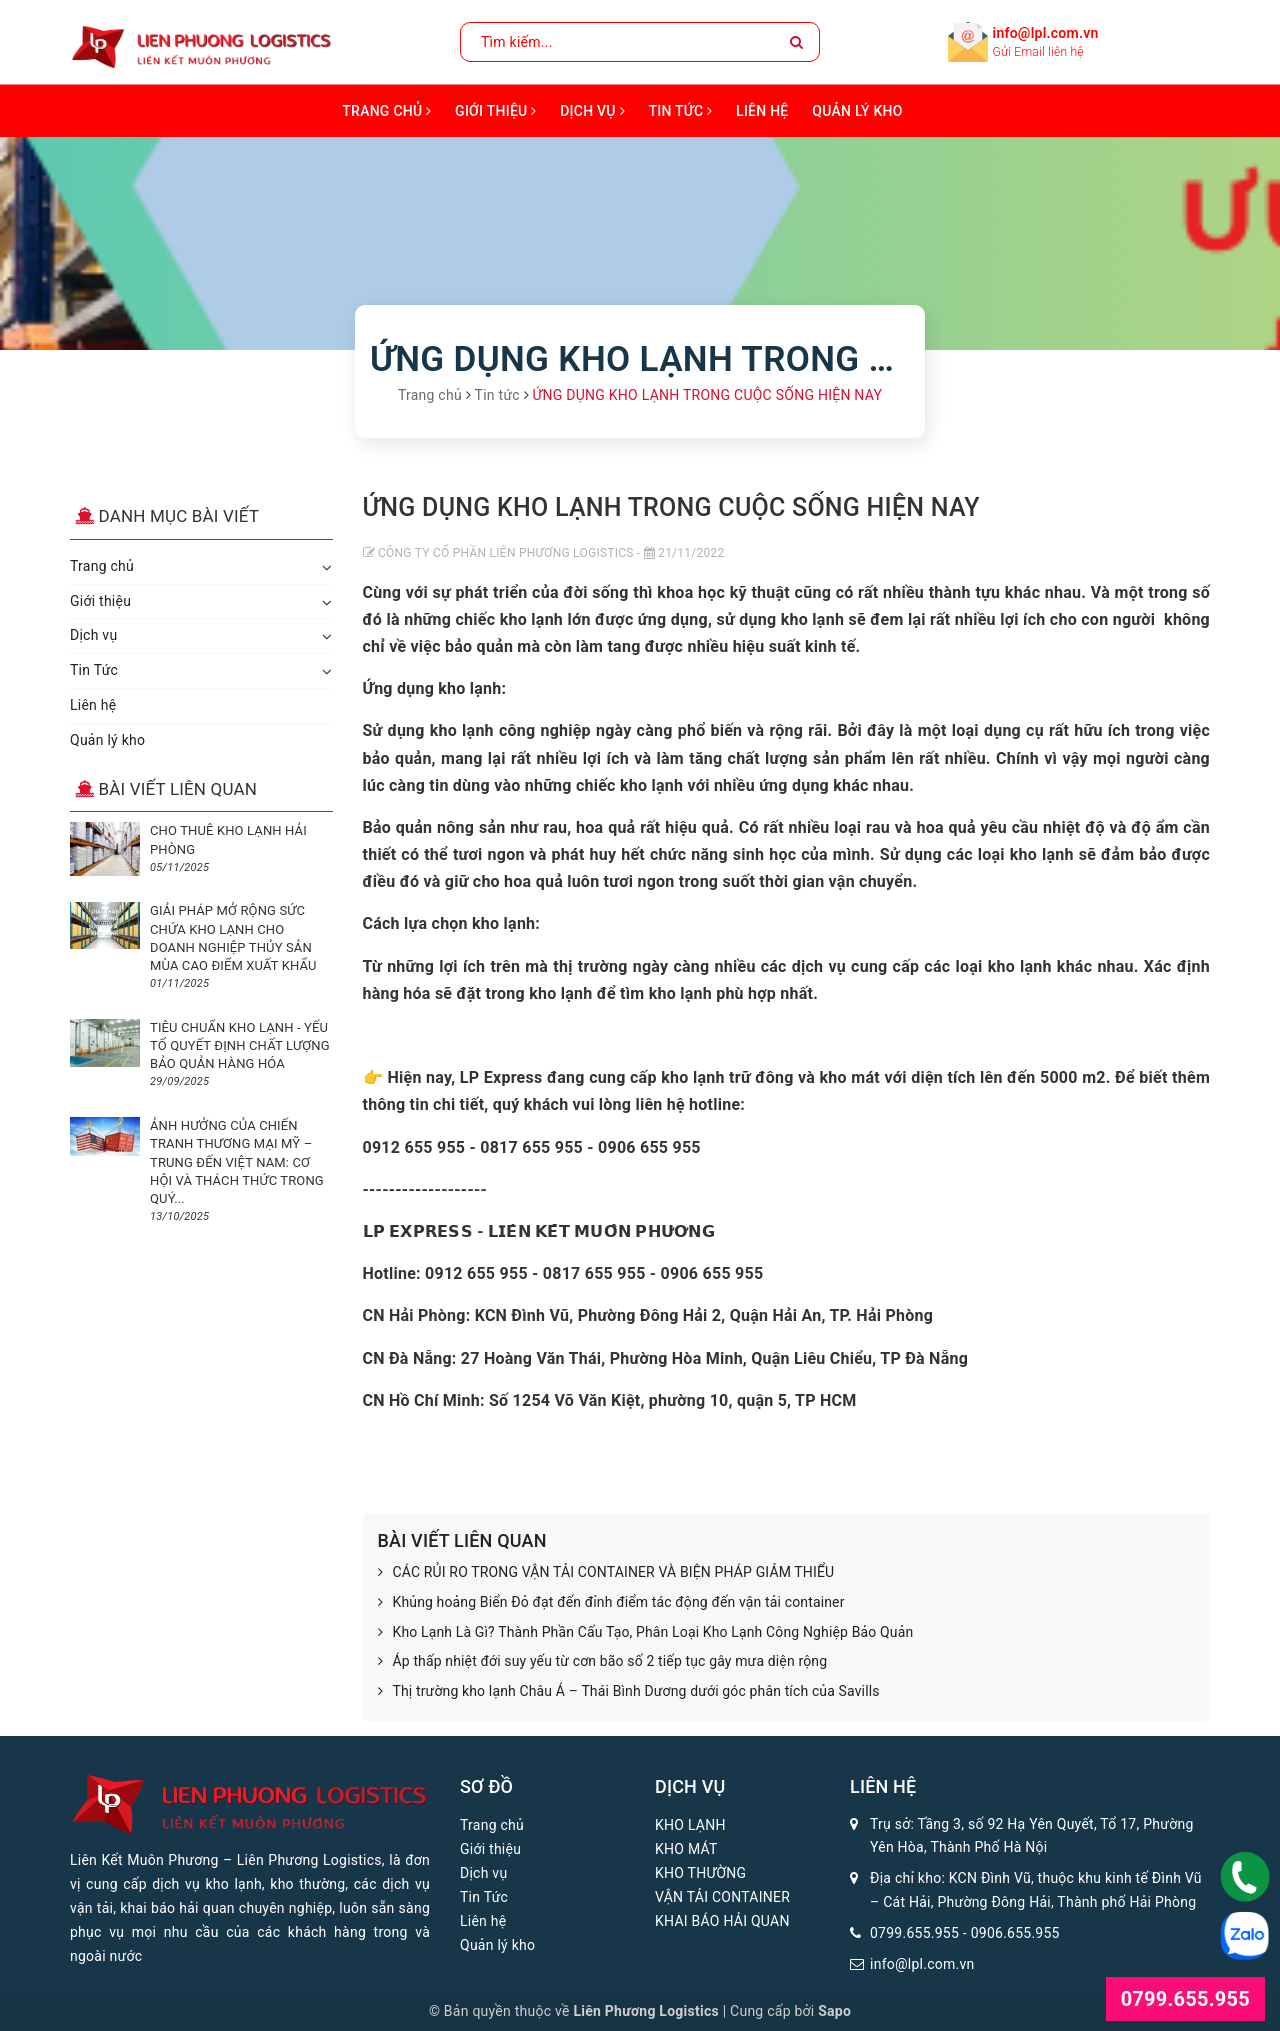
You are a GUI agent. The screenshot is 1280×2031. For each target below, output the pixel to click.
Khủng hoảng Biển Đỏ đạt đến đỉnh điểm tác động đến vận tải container (611, 1603)
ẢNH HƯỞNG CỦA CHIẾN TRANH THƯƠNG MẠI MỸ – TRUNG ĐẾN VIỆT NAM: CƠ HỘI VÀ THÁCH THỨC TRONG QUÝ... (237, 1162)
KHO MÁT (686, 1849)
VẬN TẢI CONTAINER (722, 1897)
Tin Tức (681, 111)
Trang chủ (386, 111)
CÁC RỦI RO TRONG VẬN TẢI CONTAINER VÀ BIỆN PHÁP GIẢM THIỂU (606, 1573)
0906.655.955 (1015, 1933)
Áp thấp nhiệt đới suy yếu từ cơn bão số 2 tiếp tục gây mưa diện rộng (603, 1662)
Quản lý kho (857, 111)
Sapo (834, 2011)
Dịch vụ (592, 111)
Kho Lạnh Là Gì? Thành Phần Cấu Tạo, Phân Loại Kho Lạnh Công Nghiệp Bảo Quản (646, 1633)
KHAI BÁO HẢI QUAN (722, 1921)
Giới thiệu (495, 111)
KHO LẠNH (690, 1825)
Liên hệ (762, 111)
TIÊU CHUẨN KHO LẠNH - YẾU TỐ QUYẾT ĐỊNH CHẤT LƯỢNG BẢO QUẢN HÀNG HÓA (240, 1045)
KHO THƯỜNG (700, 1873)
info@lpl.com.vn (1046, 33)
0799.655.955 (914, 1933)
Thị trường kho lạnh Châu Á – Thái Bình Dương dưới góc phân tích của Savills (629, 1692)
